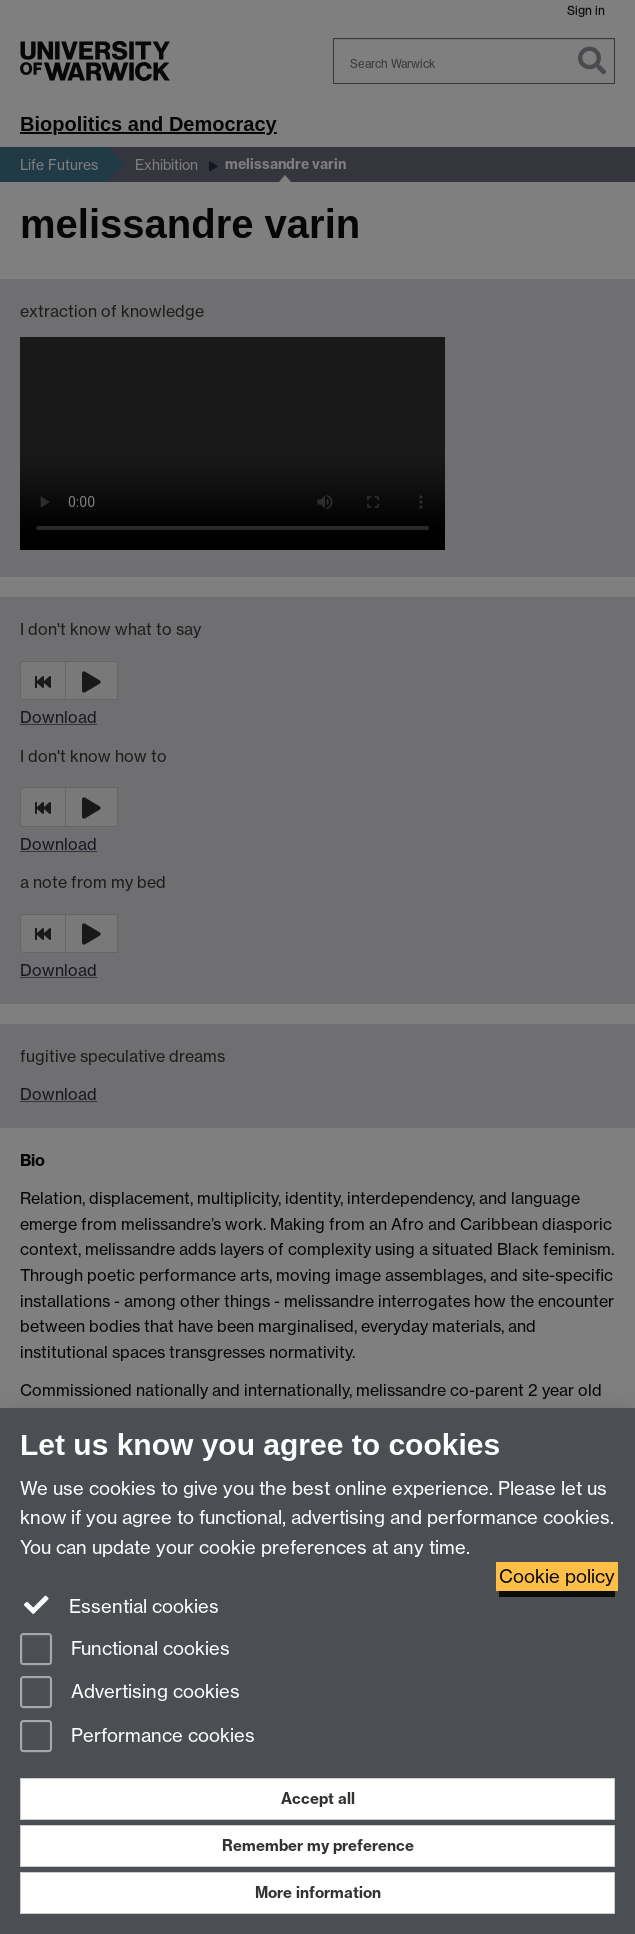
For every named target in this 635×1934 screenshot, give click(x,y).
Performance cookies (137, 1737)
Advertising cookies (130, 1693)
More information (318, 1892)
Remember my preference (318, 1845)
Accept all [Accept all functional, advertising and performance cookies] (318, 1798)
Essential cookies (119, 1605)
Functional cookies (125, 1650)
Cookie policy (557, 1576)
